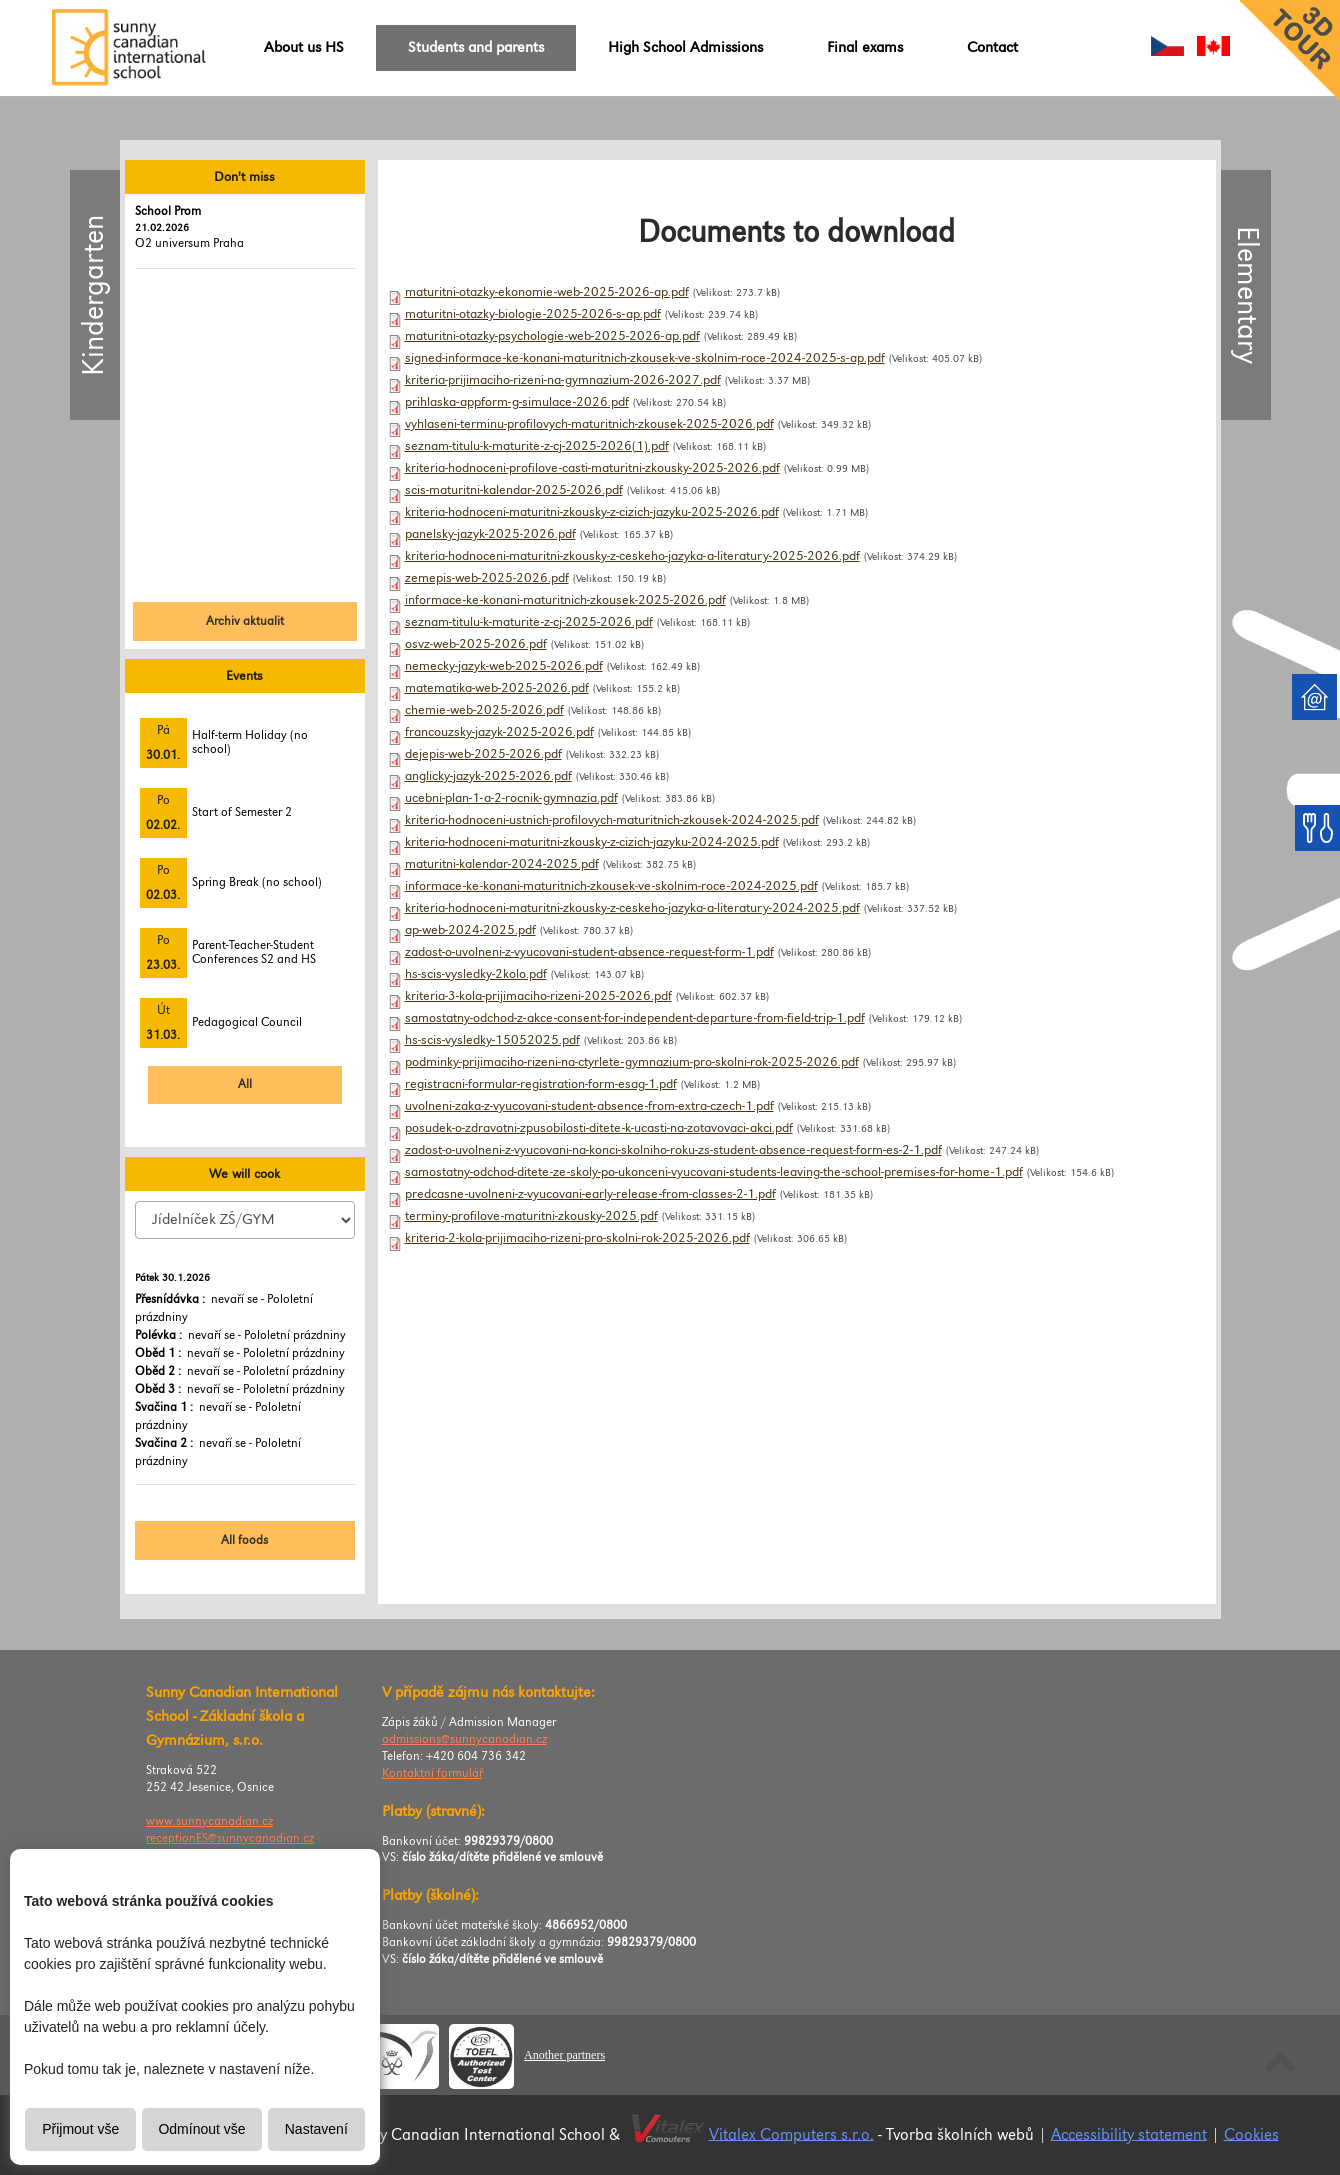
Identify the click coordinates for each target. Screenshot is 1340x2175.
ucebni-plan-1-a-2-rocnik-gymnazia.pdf (511, 798)
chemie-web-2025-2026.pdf (484, 710)
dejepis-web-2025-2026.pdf (483, 754)
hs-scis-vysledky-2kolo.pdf (476, 974)
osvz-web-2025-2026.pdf (476, 644)
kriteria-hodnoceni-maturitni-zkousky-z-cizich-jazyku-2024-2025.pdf (592, 842)
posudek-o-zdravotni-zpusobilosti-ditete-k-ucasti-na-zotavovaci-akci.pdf (599, 1128)
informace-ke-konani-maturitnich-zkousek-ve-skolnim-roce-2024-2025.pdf (611, 886)
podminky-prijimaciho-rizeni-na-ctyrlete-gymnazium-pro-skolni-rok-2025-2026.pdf (632, 1062)
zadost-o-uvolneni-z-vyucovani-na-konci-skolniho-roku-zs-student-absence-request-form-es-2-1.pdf (673, 1150)
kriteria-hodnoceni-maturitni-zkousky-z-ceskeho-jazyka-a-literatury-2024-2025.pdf (632, 908)
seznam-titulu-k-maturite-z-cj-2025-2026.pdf (529, 622)
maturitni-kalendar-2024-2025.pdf (502, 864)
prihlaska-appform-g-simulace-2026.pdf (517, 402)
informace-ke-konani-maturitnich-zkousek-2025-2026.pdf (565, 600)
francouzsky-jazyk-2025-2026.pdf (499, 732)
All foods (244, 1540)
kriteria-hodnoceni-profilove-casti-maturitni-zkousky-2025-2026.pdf (592, 468)
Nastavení (316, 2129)
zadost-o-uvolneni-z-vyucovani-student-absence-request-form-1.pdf (589, 952)
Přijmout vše (80, 2129)
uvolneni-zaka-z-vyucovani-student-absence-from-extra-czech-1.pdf (589, 1106)
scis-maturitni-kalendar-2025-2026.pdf (514, 490)
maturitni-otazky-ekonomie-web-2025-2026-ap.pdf (547, 292)
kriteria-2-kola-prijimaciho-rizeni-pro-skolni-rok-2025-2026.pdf (577, 1238)
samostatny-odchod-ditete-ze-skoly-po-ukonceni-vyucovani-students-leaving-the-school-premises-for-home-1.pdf (714, 1172)
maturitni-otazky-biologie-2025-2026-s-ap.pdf (533, 314)
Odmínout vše (201, 2129)
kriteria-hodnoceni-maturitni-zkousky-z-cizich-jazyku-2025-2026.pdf (592, 512)
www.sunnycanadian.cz (209, 1821)
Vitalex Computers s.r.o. (791, 2134)
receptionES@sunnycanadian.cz (230, 1838)
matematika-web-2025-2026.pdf (497, 688)
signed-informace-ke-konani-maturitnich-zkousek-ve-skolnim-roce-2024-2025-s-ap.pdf (645, 358)
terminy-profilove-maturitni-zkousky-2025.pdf (531, 1216)
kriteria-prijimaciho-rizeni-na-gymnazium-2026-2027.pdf (563, 380)
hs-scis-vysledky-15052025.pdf (492, 1040)
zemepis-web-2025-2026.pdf (487, 578)
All (245, 1084)
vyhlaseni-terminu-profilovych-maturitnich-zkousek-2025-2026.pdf (589, 424)
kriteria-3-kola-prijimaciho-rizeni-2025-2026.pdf (538, 996)
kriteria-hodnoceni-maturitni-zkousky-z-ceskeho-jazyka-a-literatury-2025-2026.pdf (632, 556)
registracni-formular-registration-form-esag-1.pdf (541, 1084)
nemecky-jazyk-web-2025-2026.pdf (504, 666)
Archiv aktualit (245, 621)
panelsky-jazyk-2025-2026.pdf (490, 534)
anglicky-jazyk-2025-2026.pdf (488, 776)
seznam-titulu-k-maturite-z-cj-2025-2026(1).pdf (537, 446)
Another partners (564, 2055)
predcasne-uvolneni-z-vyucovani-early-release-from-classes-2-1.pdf (590, 1194)
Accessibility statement (1129, 2134)
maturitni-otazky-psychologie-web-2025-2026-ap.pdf (552, 336)
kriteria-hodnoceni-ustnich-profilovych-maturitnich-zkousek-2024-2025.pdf (612, 820)
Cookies (1251, 2134)
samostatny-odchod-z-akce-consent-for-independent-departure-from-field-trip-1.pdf (635, 1018)
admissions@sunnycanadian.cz (464, 1739)
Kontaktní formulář (432, 1773)
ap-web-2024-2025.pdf (470, 930)
